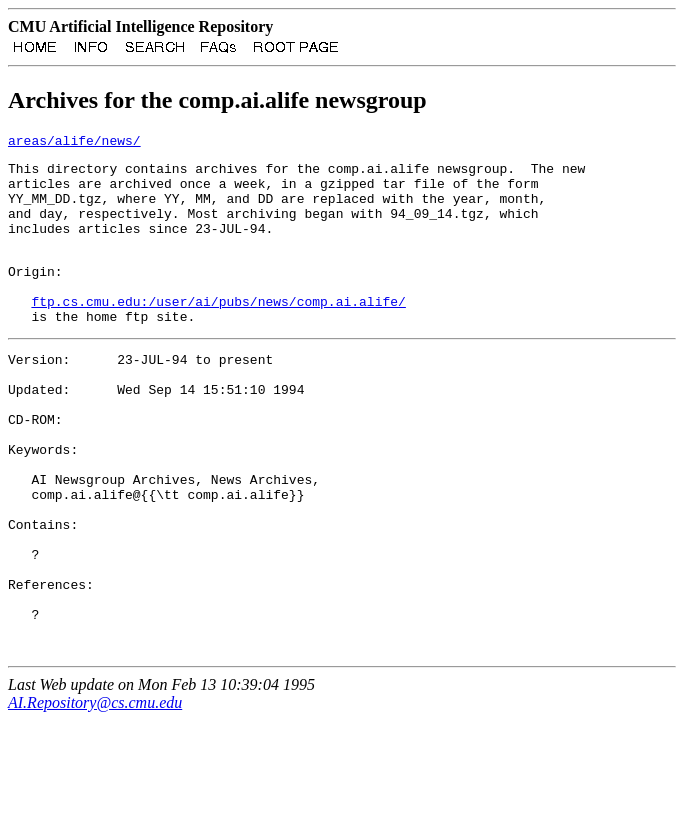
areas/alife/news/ (74, 146)
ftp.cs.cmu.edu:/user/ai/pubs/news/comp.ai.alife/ (218, 334)
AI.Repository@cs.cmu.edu (95, 798)
